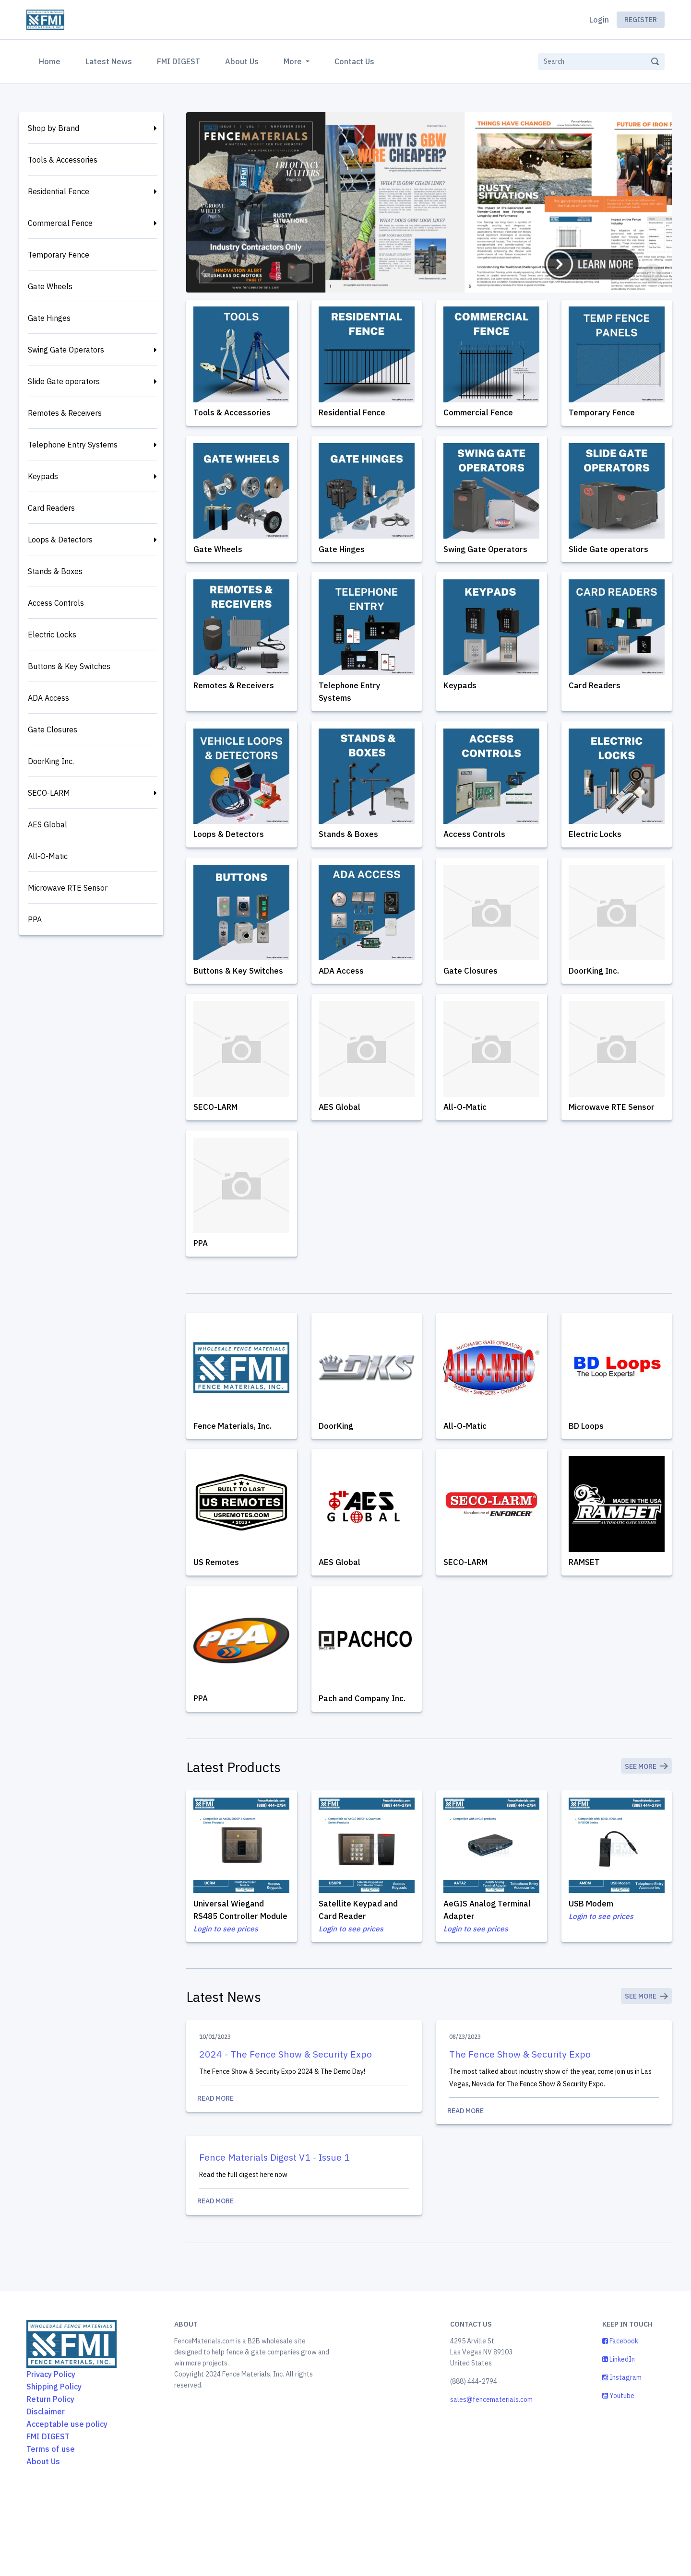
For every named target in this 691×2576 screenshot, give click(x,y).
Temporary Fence (58, 254)
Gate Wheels (50, 286)
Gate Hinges (49, 318)
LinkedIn (618, 2440)
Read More (304, 2174)
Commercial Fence (60, 223)
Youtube (618, 2477)
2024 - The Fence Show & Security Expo (286, 2129)
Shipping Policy (54, 2468)
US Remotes (219, 1610)
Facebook (620, 2422)
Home (51, 60)
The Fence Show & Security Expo (521, 2129)
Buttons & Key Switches (69, 666)
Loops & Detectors (60, 539)
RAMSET (588, 1610)
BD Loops (589, 1469)
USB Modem (594, 1961)
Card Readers (51, 508)
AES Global (47, 824)
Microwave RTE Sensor (67, 888)
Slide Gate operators (64, 381)
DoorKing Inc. (51, 761)
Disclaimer (45, 2493)
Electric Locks (52, 634)
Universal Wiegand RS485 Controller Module (231, 1974)
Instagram (622, 2459)
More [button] (294, 61)
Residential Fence (58, 191)
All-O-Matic (48, 856)
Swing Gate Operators (66, 349)
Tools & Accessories (62, 160)
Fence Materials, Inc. (235, 1469)
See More (644, 1824)
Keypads (43, 476)
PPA (35, 919)
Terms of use (50, 2530)
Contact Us (354, 61)
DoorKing (339, 1469)
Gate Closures (52, 729)
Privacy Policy (50, 2455)
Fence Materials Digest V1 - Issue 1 (277, 2235)
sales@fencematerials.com (491, 2481)
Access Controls (56, 603)
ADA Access (48, 698)
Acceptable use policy (66, 2505)
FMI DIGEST (178, 61)
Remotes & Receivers (65, 413)
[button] (205, 273)
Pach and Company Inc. (365, 1751)
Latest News (108, 61)
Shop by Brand (53, 128)
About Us (242, 61)
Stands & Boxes (55, 571)
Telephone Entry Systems (73, 444)
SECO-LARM (49, 793)
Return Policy (50, 2480)
